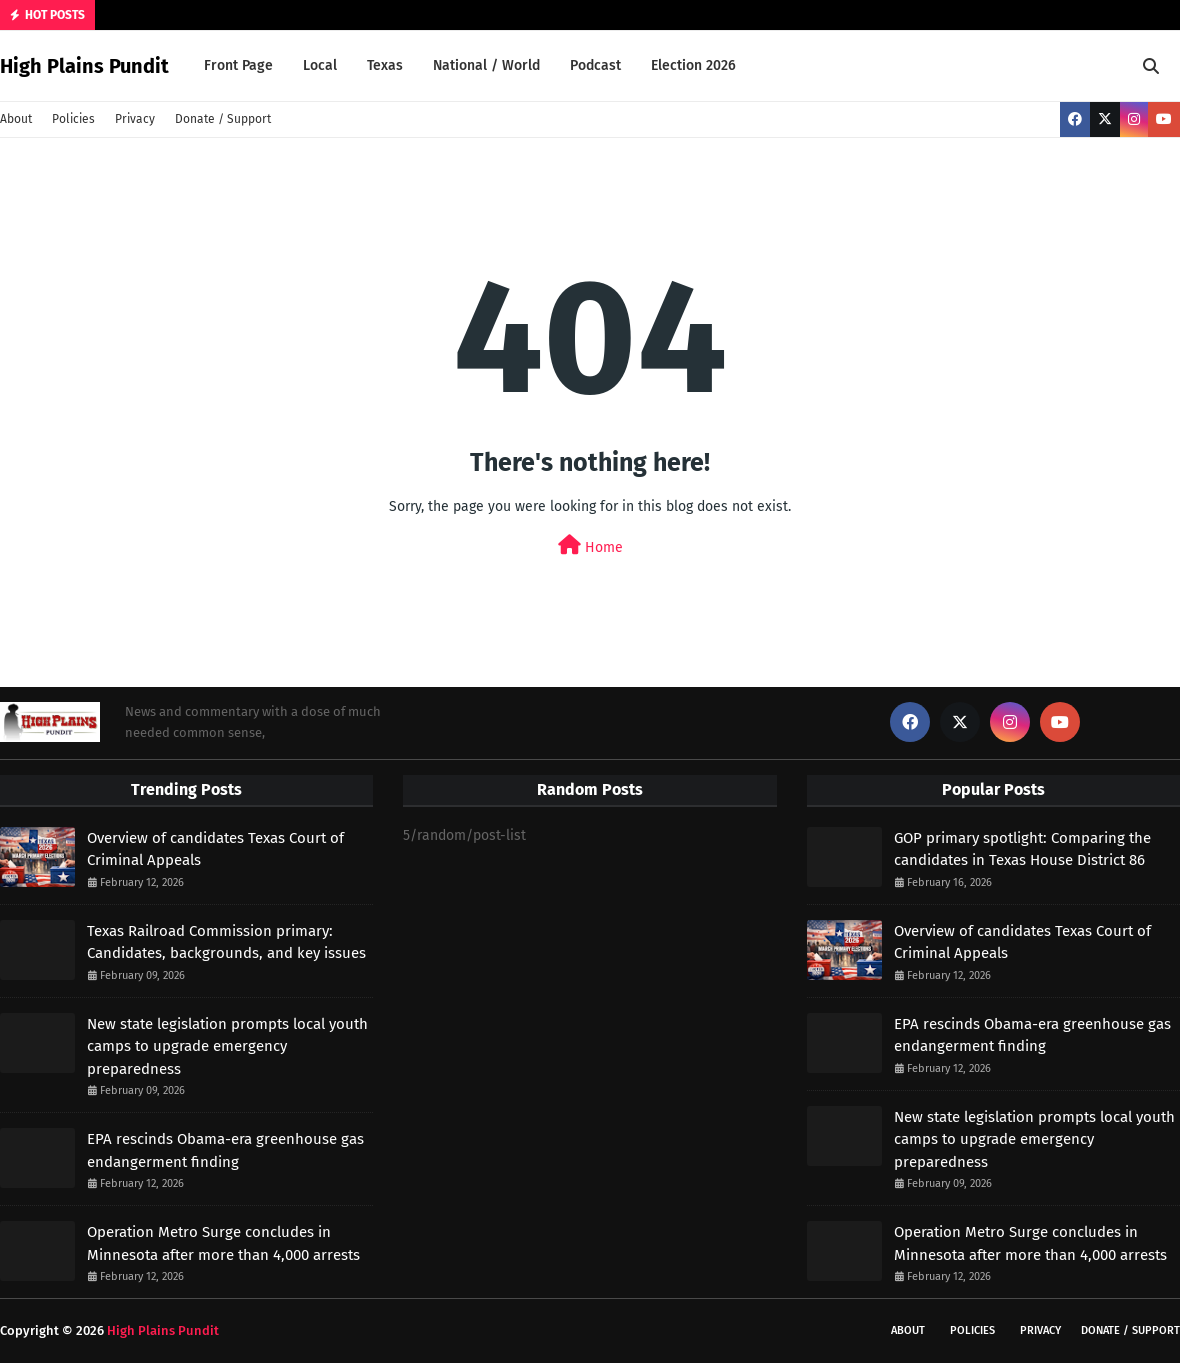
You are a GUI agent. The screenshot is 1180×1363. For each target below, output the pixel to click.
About (16, 119)
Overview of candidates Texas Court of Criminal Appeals (215, 849)
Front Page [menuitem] (238, 65)
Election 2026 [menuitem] (693, 65)
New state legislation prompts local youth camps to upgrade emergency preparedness (227, 1046)
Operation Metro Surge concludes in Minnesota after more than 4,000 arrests (223, 1243)
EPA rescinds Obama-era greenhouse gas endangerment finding (225, 1150)
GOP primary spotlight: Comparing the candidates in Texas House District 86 (1022, 849)
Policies (73, 119)
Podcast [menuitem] (595, 65)
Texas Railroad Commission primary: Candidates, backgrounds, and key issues (226, 942)
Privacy (135, 119)
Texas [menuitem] (385, 65)
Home (590, 545)
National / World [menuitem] (486, 65)
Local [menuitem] (320, 65)
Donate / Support (223, 119)
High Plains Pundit (84, 66)
